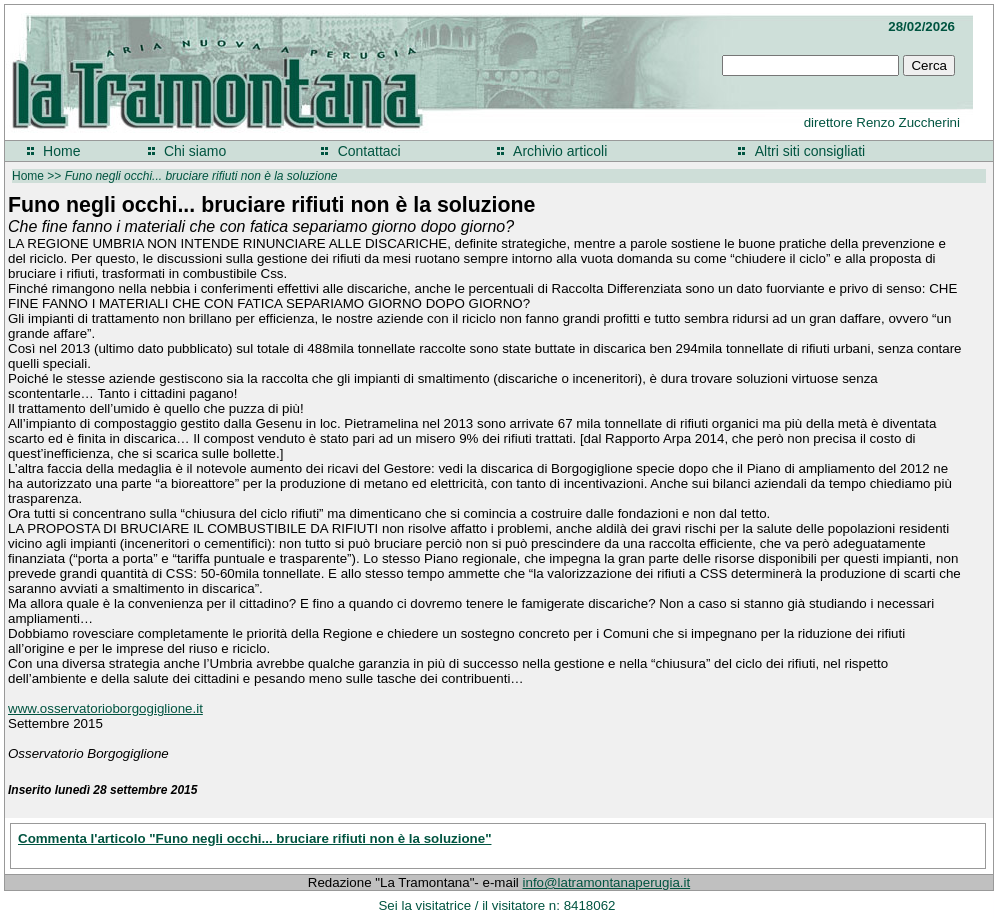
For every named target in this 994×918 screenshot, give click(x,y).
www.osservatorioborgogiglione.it (105, 708)
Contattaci (369, 151)
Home (61, 151)
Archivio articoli (560, 151)
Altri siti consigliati (810, 151)
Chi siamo (195, 151)
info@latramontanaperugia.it (607, 882)
